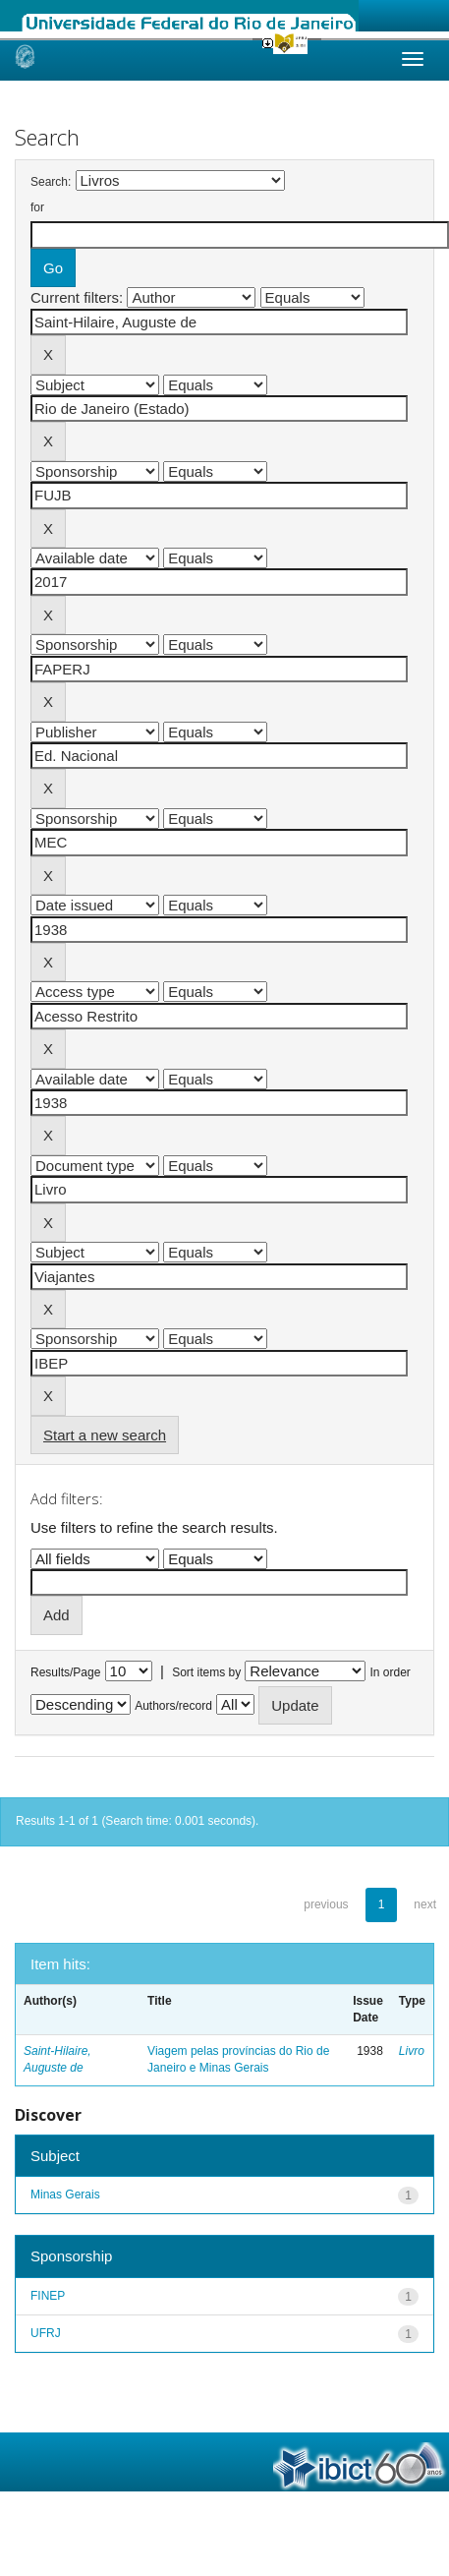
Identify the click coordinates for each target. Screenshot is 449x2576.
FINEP (47, 2296)
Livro (411, 2051)
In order (390, 1672)
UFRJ (45, 2333)
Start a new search (104, 1435)
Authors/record (173, 1706)
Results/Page (65, 1672)
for (37, 207)
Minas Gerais (65, 2194)
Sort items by (206, 1672)
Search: (50, 182)
